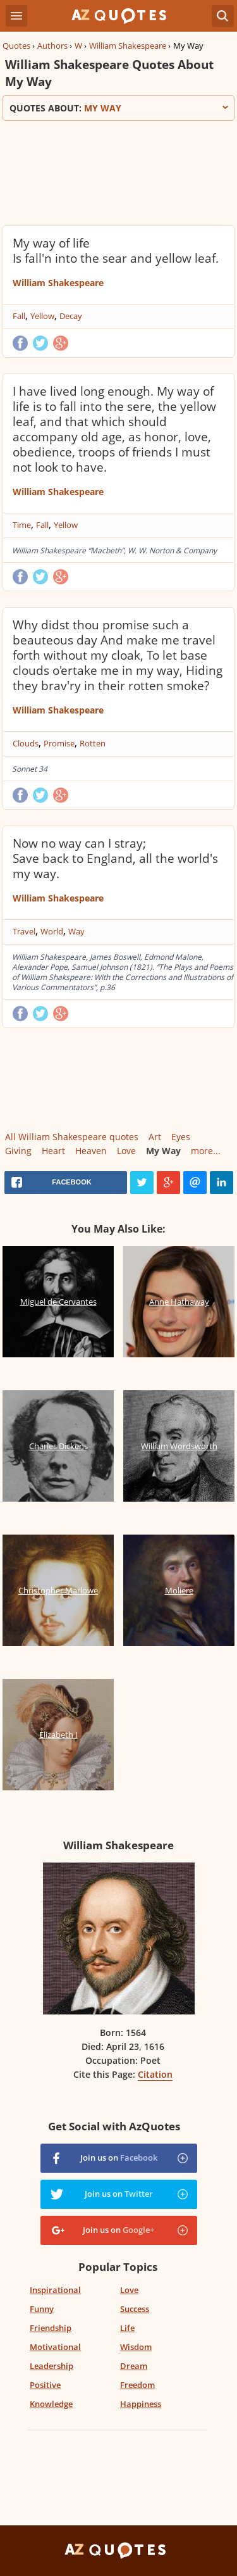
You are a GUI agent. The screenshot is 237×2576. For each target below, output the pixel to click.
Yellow (42, 316)
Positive (45, 2385)
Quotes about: (118, 108)
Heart (53, 1151)
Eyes (180, 1137)
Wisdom (136, 2347)
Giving (18, 1151)
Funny (42, 2309)
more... (206, 1151)
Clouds (26, 743)
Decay (70, 316)
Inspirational (55, 2290)
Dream (133, 2366)
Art (155, 1137)
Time (22, 525)
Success (134, 2309)
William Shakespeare (127, 45)
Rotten (93, 743)
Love (126, 1151)
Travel (24, 931)
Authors (52, 45)
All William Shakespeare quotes (71, 1137)
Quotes (16, 45)
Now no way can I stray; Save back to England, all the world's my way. (115, 858)
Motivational (55, 2347)
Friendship (50, 2328)
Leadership (51, 2366)
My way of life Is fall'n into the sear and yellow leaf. (116, 251)
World (51, 931)
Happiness (140, 2404)
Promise (59, 743)
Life (127, 2328)
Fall (19, 316)
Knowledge (51, 2404)
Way (76, 931)
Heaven (91, 1151)
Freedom (137, 2385)
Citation (155, 2074)
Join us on (118, 2157)
